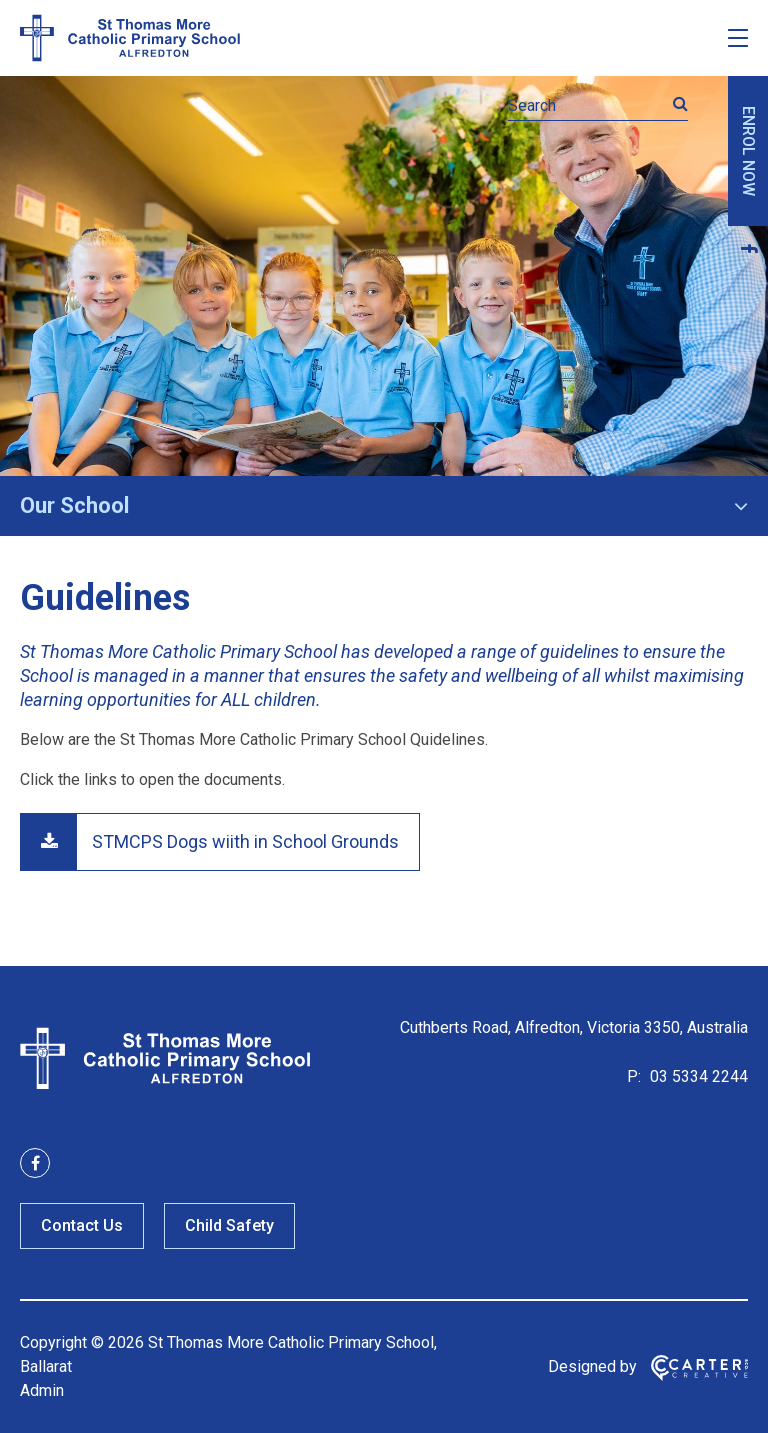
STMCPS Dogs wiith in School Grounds (245, 841)
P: (634, 1076)
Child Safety (229, 1225)
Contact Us (82, 1225)
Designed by (592, 1366)
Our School (74, 505)
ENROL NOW (748, 151)
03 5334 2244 (697, 1076)
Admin (42, 1390)
